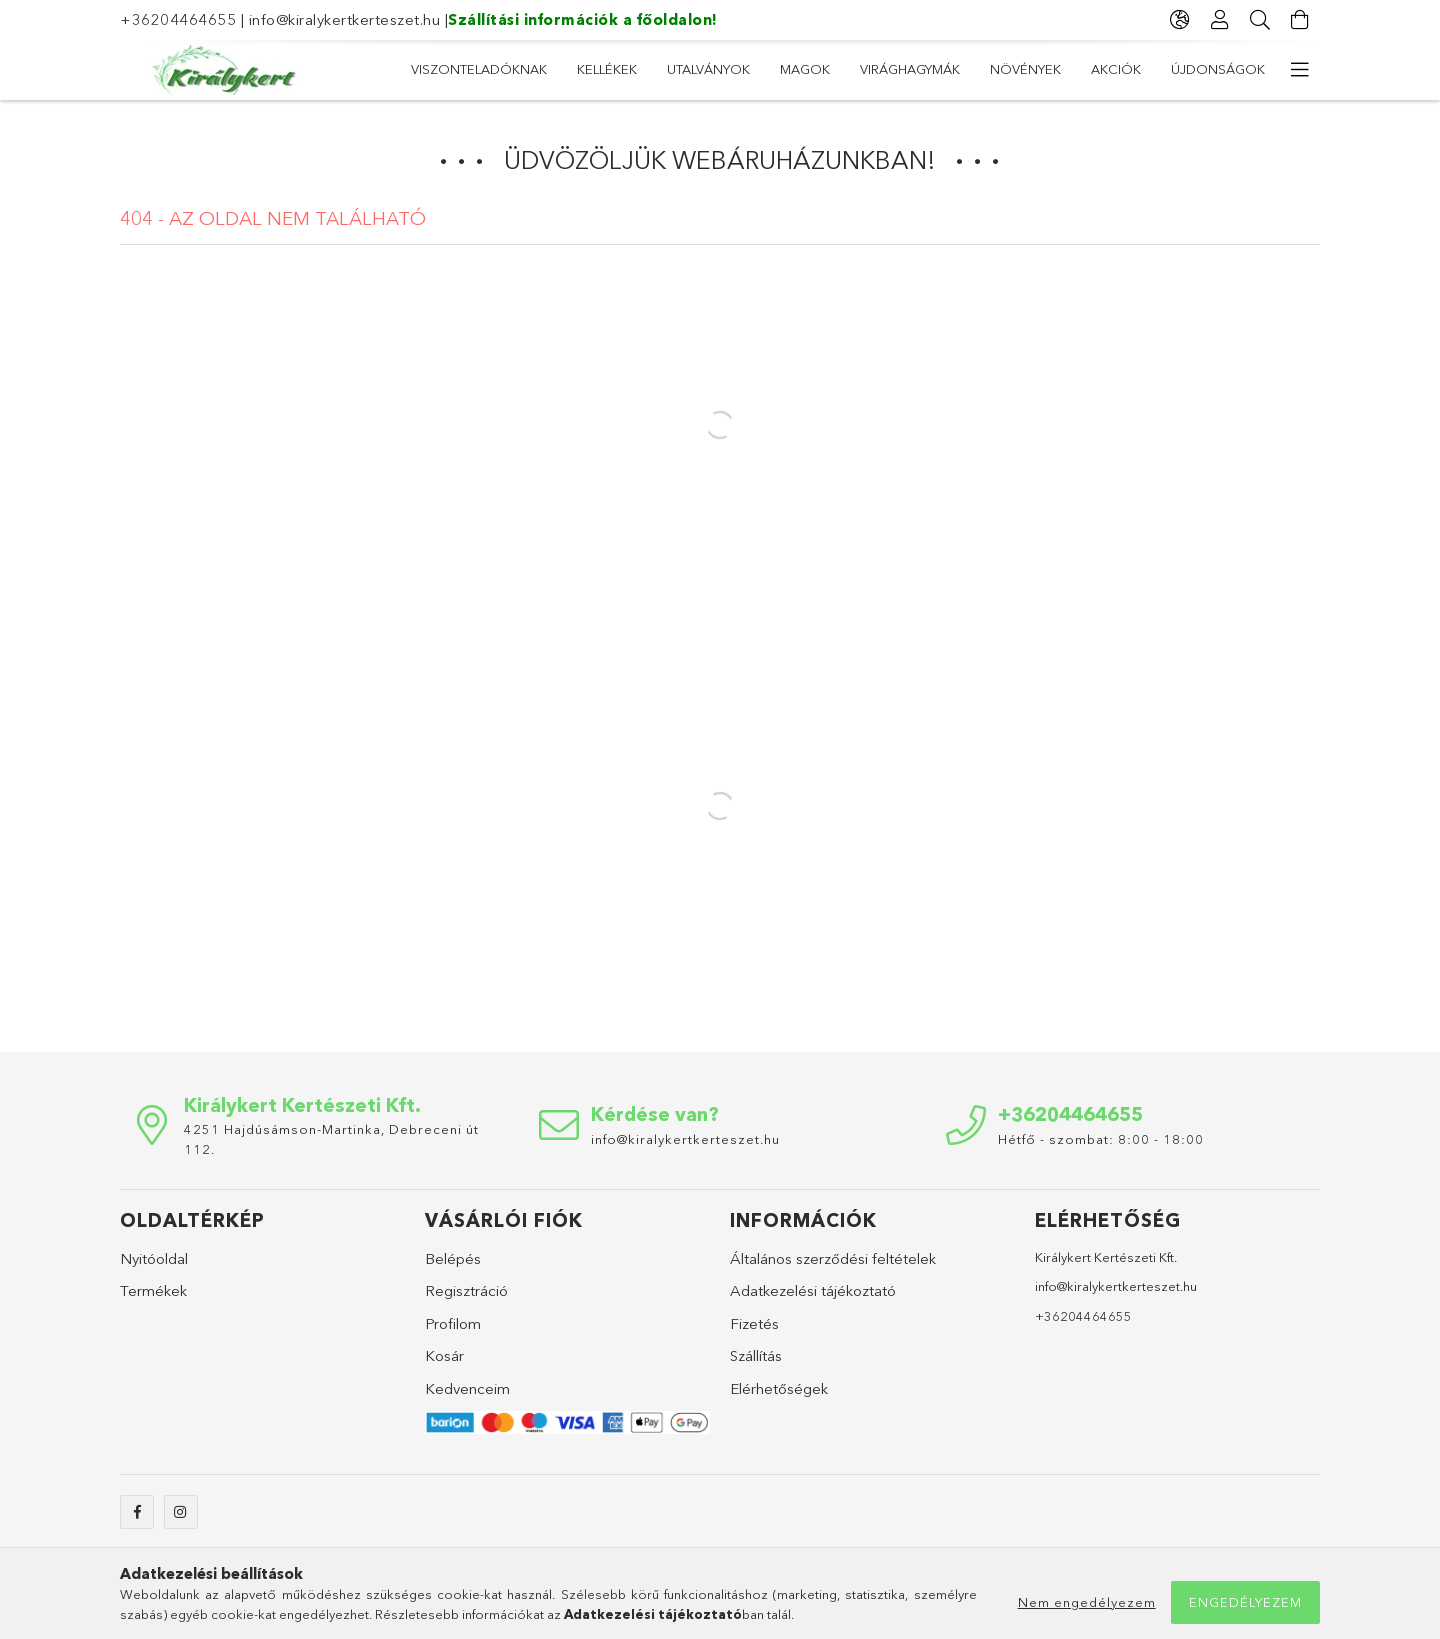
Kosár (444, 1355)
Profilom (453, 1323)
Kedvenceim (467, 1388)
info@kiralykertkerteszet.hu (345, 19)
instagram (181, 1512)
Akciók (560, 69)
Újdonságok (458, 69)
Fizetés (754, 1323)
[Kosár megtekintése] (1300, 20)
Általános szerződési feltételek (833, 1258)
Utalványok (967, 69)
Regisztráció (466, 1290)
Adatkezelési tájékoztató (813, 1290)
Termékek (153, 1290)
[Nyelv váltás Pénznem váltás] (1180, 20)
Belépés (453, 1258)
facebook (137, 1512)
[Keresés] (1260, 20)
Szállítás (756, 1355)
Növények (650, 69)
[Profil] (1220, 20)
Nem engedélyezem (1087, 1602)
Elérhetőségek (779, 1388)
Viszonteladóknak (1197, 69)
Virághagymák (766, 69)
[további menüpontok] (1300, 70)
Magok (871, 69)
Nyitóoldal (154, 1258)
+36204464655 (178, 19)
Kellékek (1069, 69)
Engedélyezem (1245, 1602)
